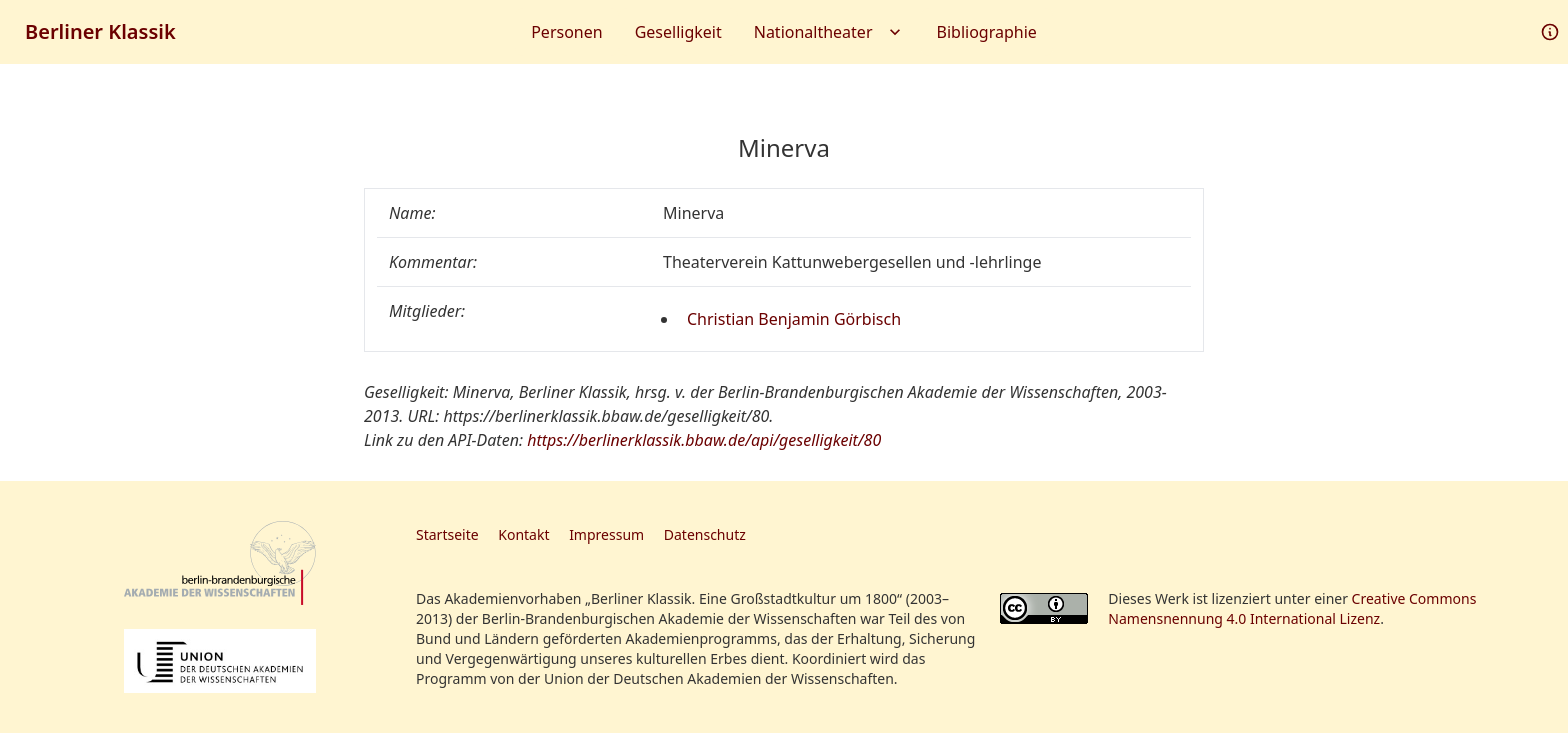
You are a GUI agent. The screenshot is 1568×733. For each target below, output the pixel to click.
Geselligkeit (678, 32)
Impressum (606, 534)
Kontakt (523, 534)
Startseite (447, 534)
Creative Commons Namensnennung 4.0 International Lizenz (1292, 608)
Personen (566, 32)
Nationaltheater (829, 32)
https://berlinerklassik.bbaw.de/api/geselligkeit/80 (704, 440)
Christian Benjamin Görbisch (794, 319)
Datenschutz (705, 534)
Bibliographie (987, 32)
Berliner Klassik (100, 31)
